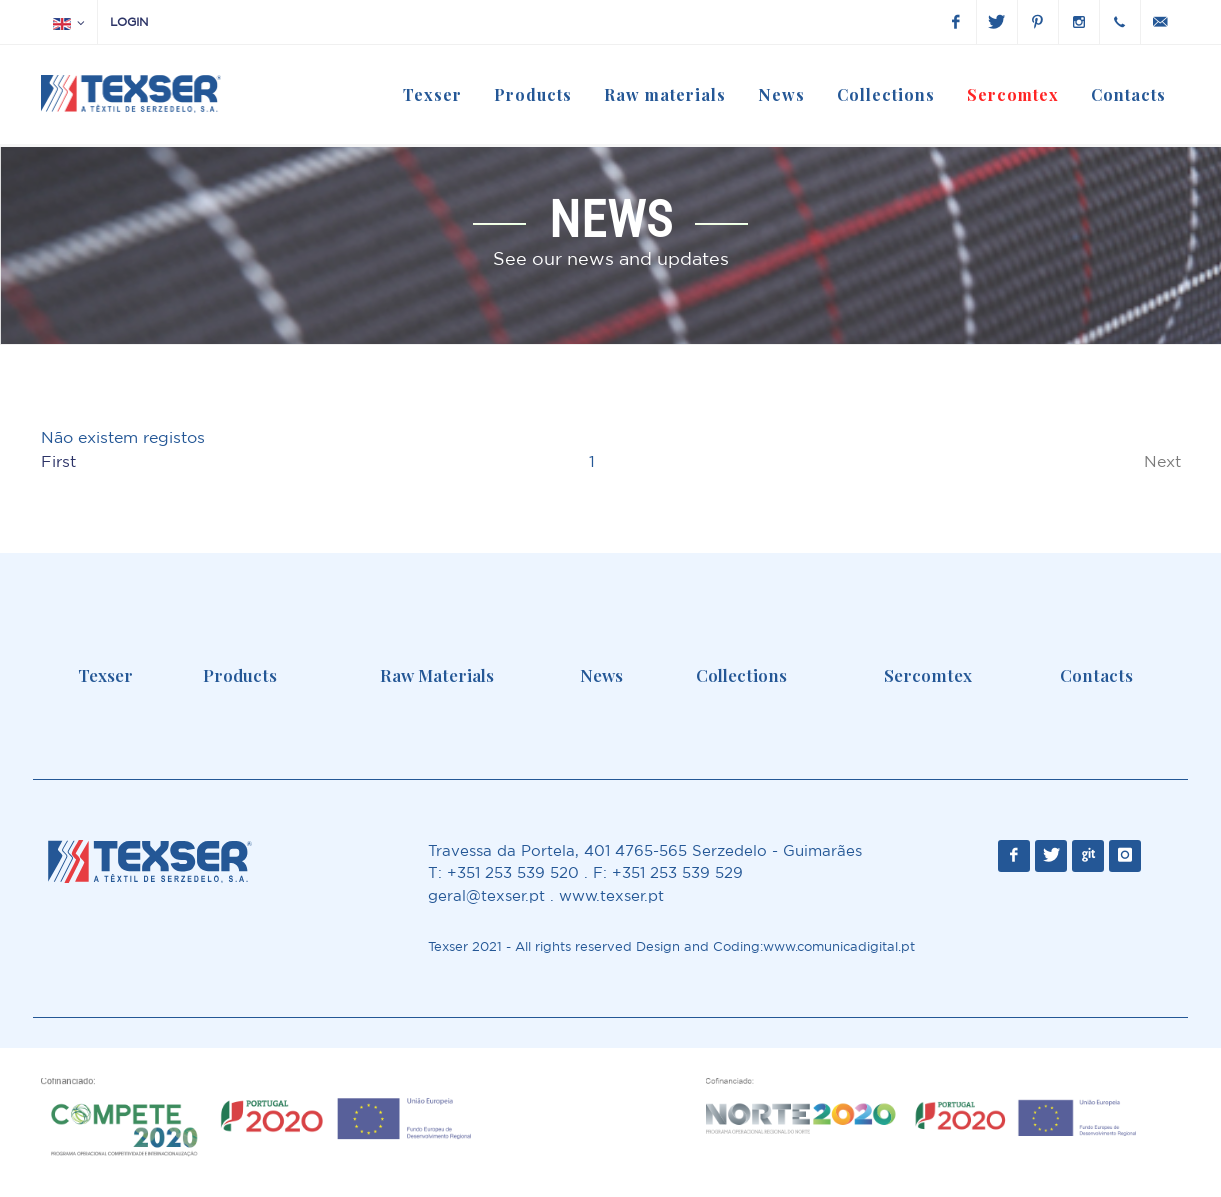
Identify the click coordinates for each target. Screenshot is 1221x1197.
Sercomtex (928, 675)
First (58, 461)
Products (240, 675)
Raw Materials (437, 675)
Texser (105, 675)
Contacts (1096, 675)
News (601, 675)
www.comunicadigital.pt (839, 946)
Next (1162, 461)
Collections (741, 675)
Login (129, 21)
